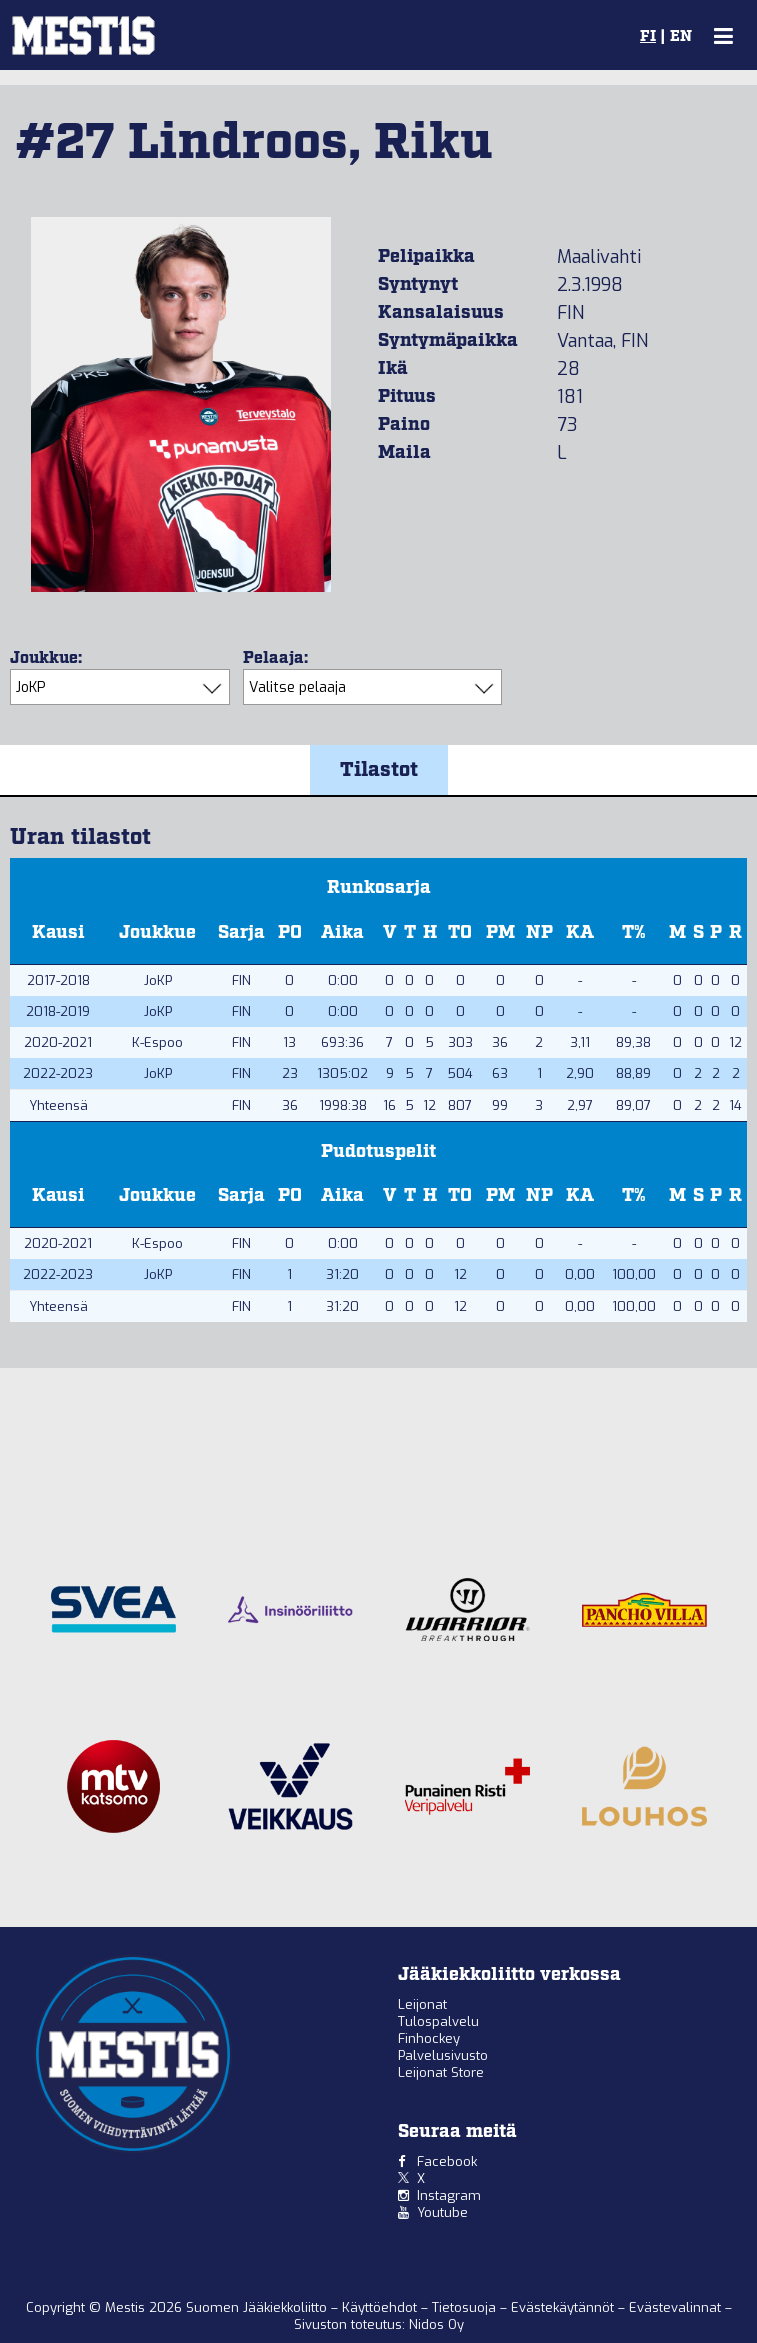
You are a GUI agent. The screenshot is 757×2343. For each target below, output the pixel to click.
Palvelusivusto (443, 2055)
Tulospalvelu (438, 2021)
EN (681, 37)
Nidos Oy (436, 2324)
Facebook (447, 2161)
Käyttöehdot (381, 2307)
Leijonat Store (441, 2072)
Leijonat (422, 2004)
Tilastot (379, 770)
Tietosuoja (466, 2307)
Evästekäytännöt (564, 2307)
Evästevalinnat (675, 2307)
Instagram (449, 2195)
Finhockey (429, 2038)
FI (648, 37)
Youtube (442, 2212)
